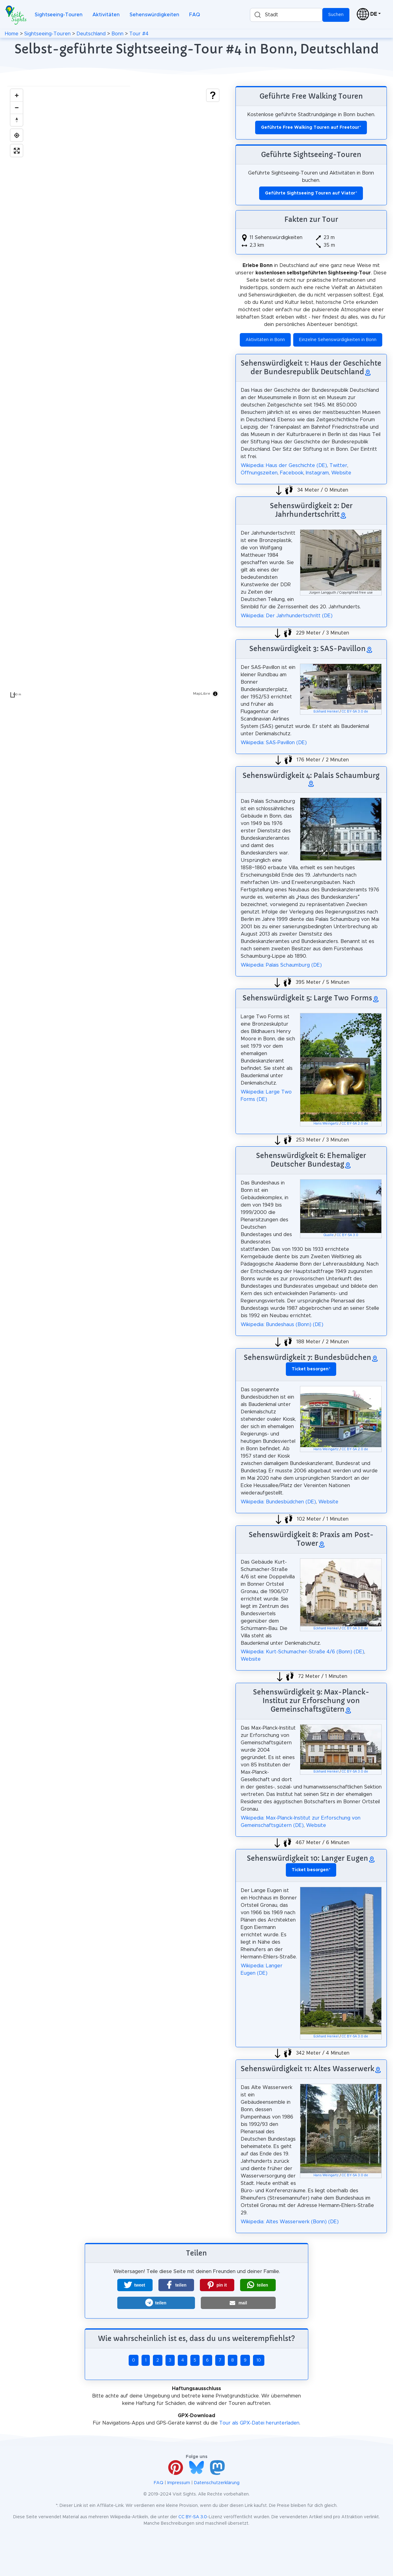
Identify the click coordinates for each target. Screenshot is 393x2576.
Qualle (329, 1235)
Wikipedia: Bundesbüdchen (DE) (278, 1501)
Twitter (338, 465)
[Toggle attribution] (215, 693)
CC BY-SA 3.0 (347, 1235)
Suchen (336, 15)
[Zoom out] (16, 107)
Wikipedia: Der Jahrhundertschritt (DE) (287, 615)
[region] (114, 393)
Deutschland (91, 33)
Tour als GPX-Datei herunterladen (259, 2423)
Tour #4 (139, 33)
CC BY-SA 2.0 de (355, 1123)
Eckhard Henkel (326, 711)
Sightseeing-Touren (59, 14)
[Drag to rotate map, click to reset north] (16, 120)
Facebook (291, 472)
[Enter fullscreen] (16, 150)
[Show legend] (213, 95)
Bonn (117, 33)
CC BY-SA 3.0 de (355, 711)
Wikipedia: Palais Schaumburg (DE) (281, 965)
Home (11, 33)
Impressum (178, 2483)
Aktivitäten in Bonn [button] (265, 340)
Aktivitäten (106, 14)
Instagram (317, 472)
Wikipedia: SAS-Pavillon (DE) (274, 742)
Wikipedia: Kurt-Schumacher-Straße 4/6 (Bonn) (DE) (302, 1651)
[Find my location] (16, 135)
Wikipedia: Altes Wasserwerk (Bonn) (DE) (290, 2221)
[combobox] (286, 15)
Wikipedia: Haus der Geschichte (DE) (284, 465)
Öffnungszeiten (259, 472)
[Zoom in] (16, 95)
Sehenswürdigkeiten (154, 14)
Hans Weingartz (326, 1123)
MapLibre (201, 693)
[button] (135, 2285)
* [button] (311, 1369)
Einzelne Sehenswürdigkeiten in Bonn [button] (337, 340)
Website (341, 472)
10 (258, 2360)
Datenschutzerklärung (216, 2483)
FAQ (194, 14)
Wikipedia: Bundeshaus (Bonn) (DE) (282, 1324)
